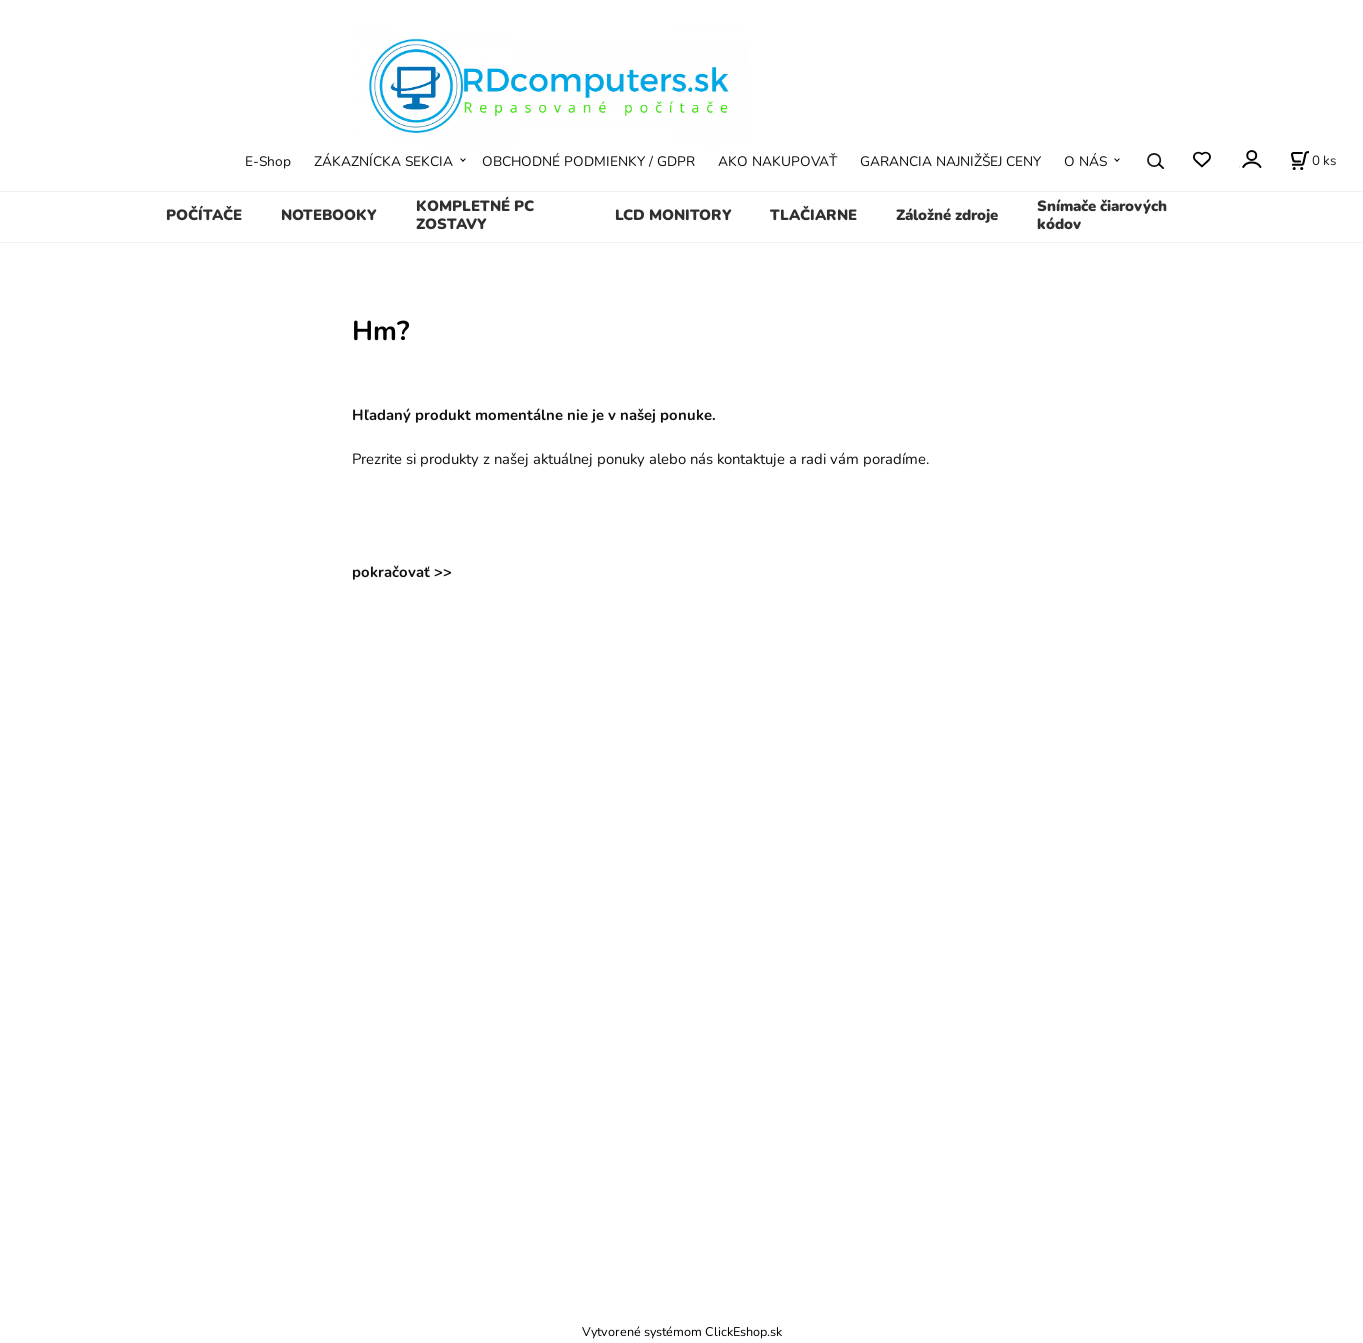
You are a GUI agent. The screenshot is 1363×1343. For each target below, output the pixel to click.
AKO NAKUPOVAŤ (777, 161)
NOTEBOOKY (329, 215)
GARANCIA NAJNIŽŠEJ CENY (950, 161)
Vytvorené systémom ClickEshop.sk (682, 1331)
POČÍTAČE (204, 215)
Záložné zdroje (947, 215)
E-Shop (268, 161)
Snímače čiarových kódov (1102, 215)
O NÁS (1085, 161)
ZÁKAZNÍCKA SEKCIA (383, 161)
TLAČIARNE (813, 215)
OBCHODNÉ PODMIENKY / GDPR (588, 161)
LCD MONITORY (673, 215)
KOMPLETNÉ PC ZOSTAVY (475, 215)
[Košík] (1313, 161)
